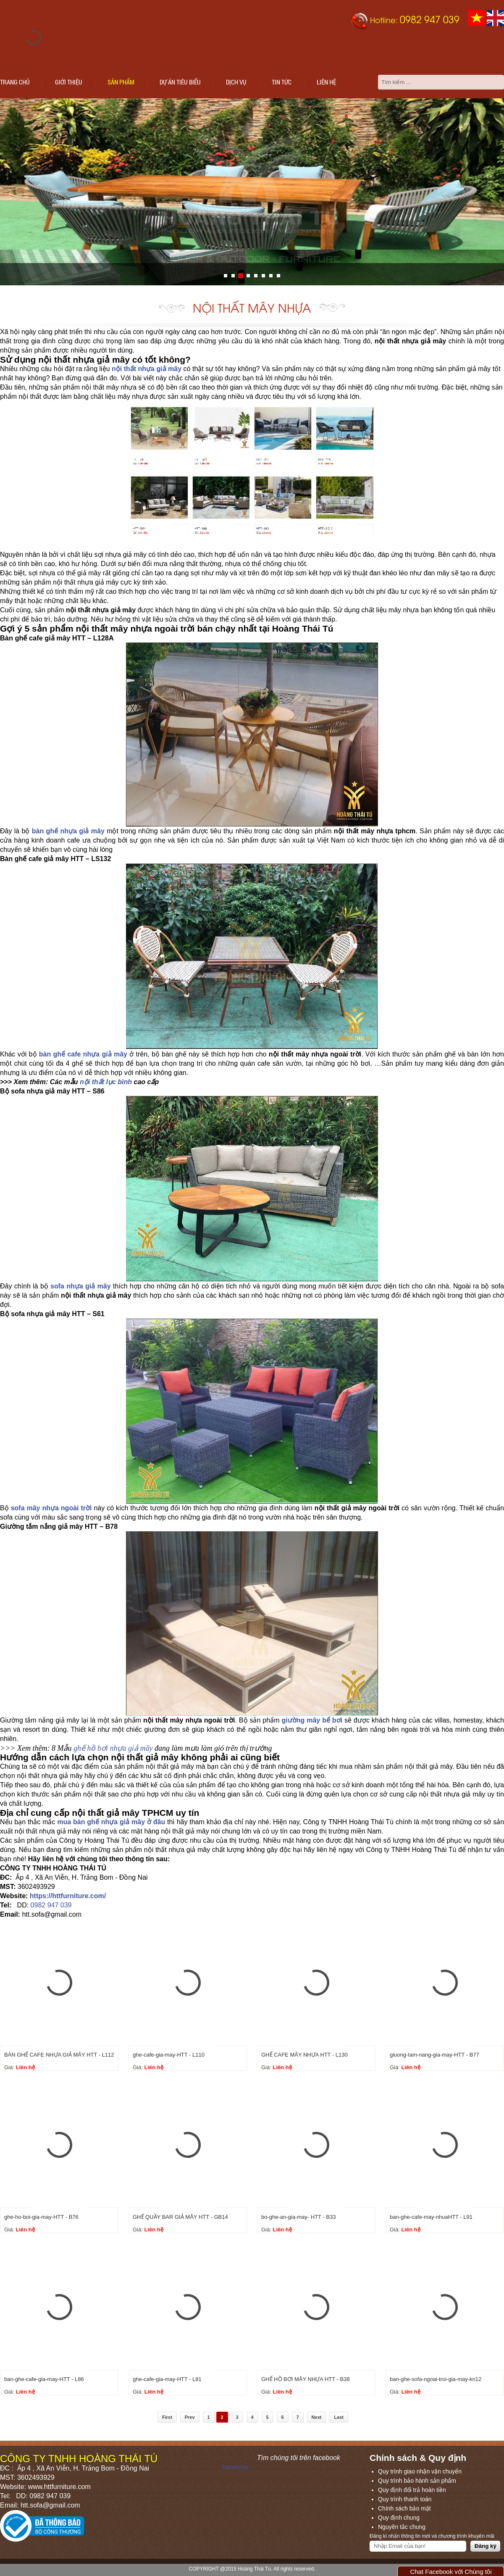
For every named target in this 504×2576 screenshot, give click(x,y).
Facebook (235, 2467)
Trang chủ (15, 82)
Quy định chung (399, 2517)
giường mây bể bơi (311, 1720)
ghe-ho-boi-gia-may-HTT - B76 (41, 2217)
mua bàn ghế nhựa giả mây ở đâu (111, 1821)
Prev (190, 2417)
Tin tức (281, 82)
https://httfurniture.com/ (68, 1895)
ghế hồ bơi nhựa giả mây (113, 1748)
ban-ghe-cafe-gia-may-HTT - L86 (44, 2379)
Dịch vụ (236, 82)
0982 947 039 (51, 1905)
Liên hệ (326, 82)
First (167, 2417)
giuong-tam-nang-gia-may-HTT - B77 (434, 2055)
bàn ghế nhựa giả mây (68, 831)
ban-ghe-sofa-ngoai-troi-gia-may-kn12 (435, 2379)
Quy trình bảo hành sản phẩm (417, 2480)
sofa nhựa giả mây (80, 1286)
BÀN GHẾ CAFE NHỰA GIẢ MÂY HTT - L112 (59, 2055)
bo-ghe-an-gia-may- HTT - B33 (298, 2217)
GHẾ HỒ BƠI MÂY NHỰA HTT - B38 (305, 2379)
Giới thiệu (68, 82)
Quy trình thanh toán (405, 2499)
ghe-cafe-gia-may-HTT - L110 (169, 2055)
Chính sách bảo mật (404, 2508)
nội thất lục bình (106, 1081)
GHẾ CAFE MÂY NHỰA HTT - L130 (304, 2055)
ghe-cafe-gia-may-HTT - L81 (167, 2379)
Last (339, 2417)
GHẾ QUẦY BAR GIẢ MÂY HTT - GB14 (180, 2217)
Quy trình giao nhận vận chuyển (420, 2471)
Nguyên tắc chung (401, 2526)
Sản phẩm (121, 82)
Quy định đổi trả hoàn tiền (412, 2489)
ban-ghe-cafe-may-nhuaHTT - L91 (431, 2217)
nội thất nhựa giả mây (146, 368)
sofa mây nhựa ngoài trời (51, 1508)
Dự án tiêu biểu (180, 82)
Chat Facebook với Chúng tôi (450, 2571)
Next (317, 2417)
